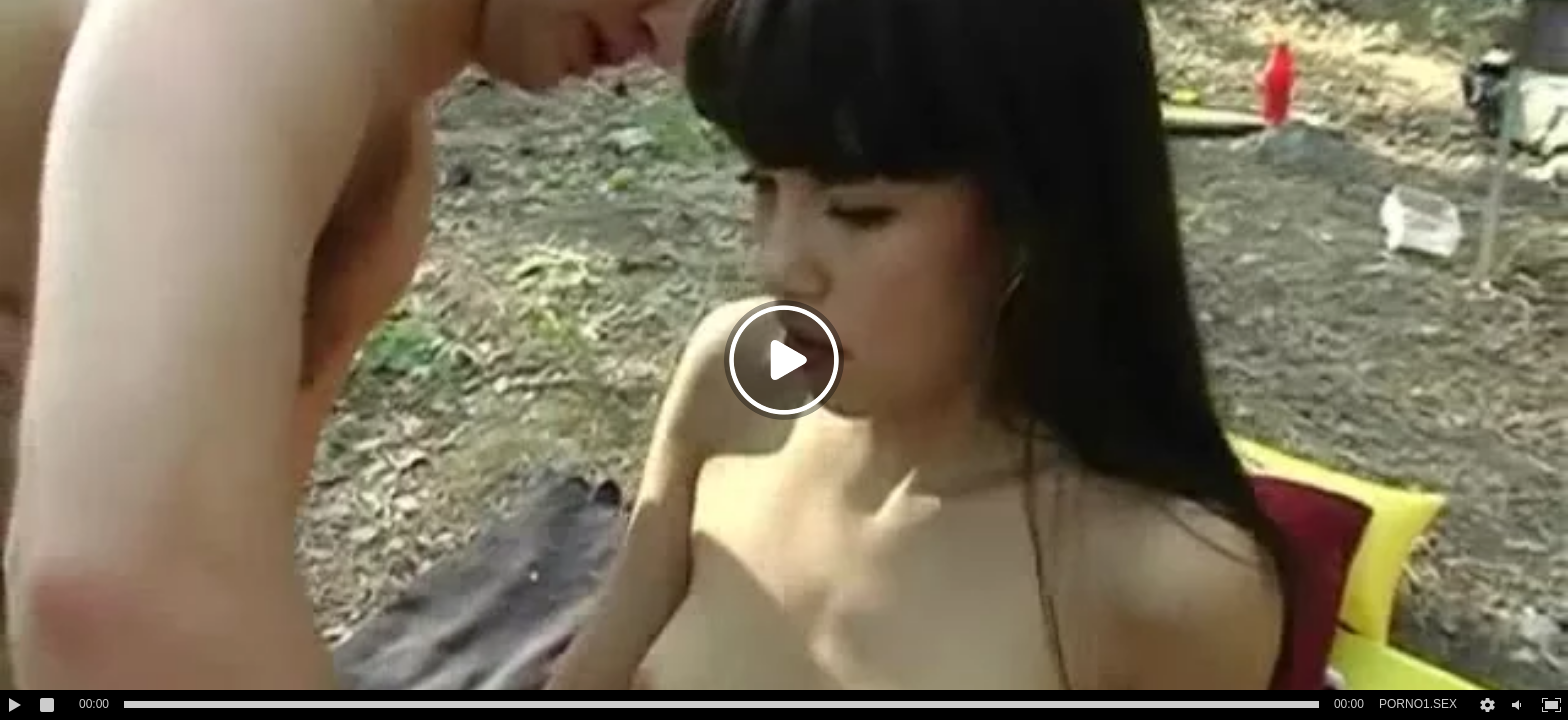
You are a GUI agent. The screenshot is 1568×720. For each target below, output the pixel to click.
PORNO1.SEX (1418, 704)
